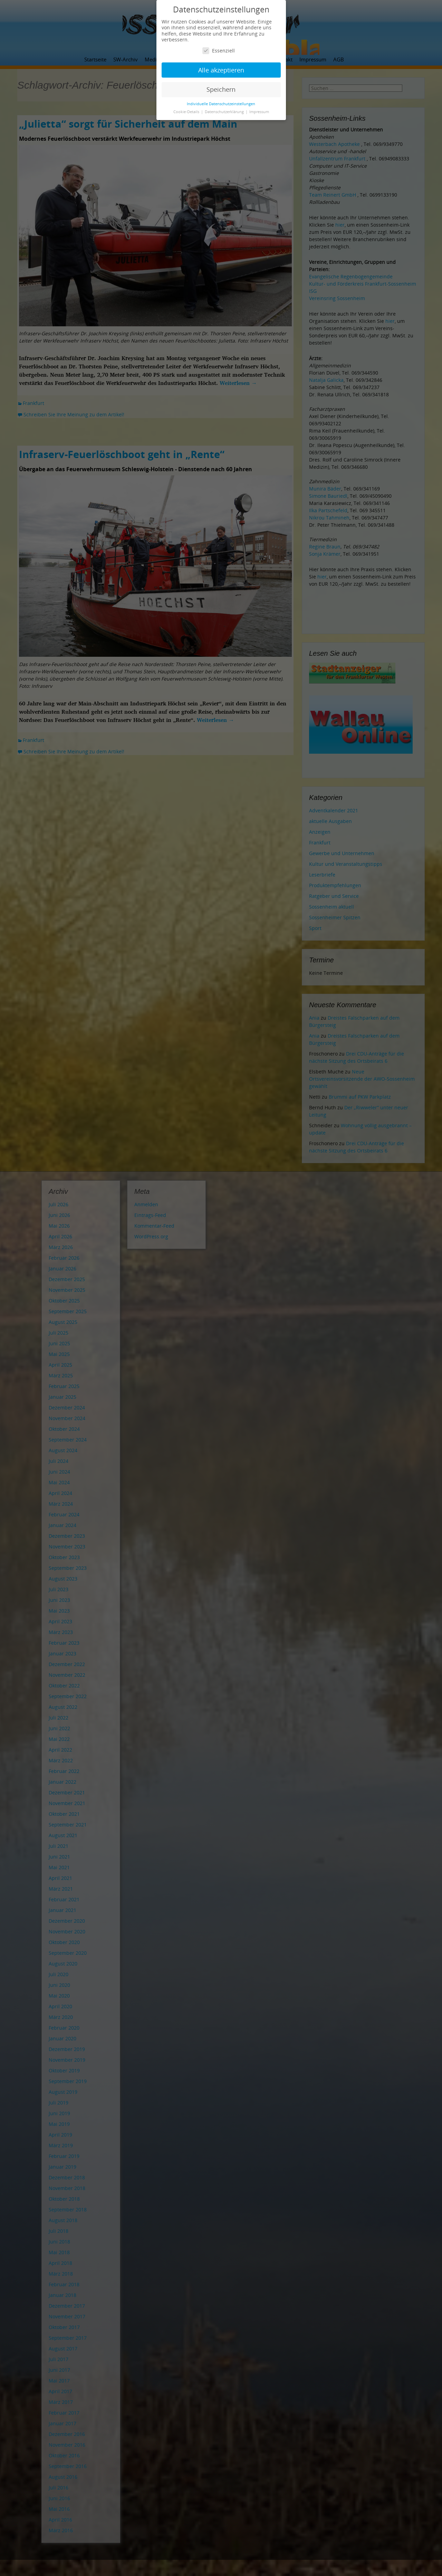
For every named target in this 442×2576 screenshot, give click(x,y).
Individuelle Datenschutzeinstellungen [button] (221, 103)
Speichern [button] (221, 89)
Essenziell (218, 50)
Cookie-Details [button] (186, 111)
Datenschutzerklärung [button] (225, 111)
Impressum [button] (259, 111)
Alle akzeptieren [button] (221, 70)
